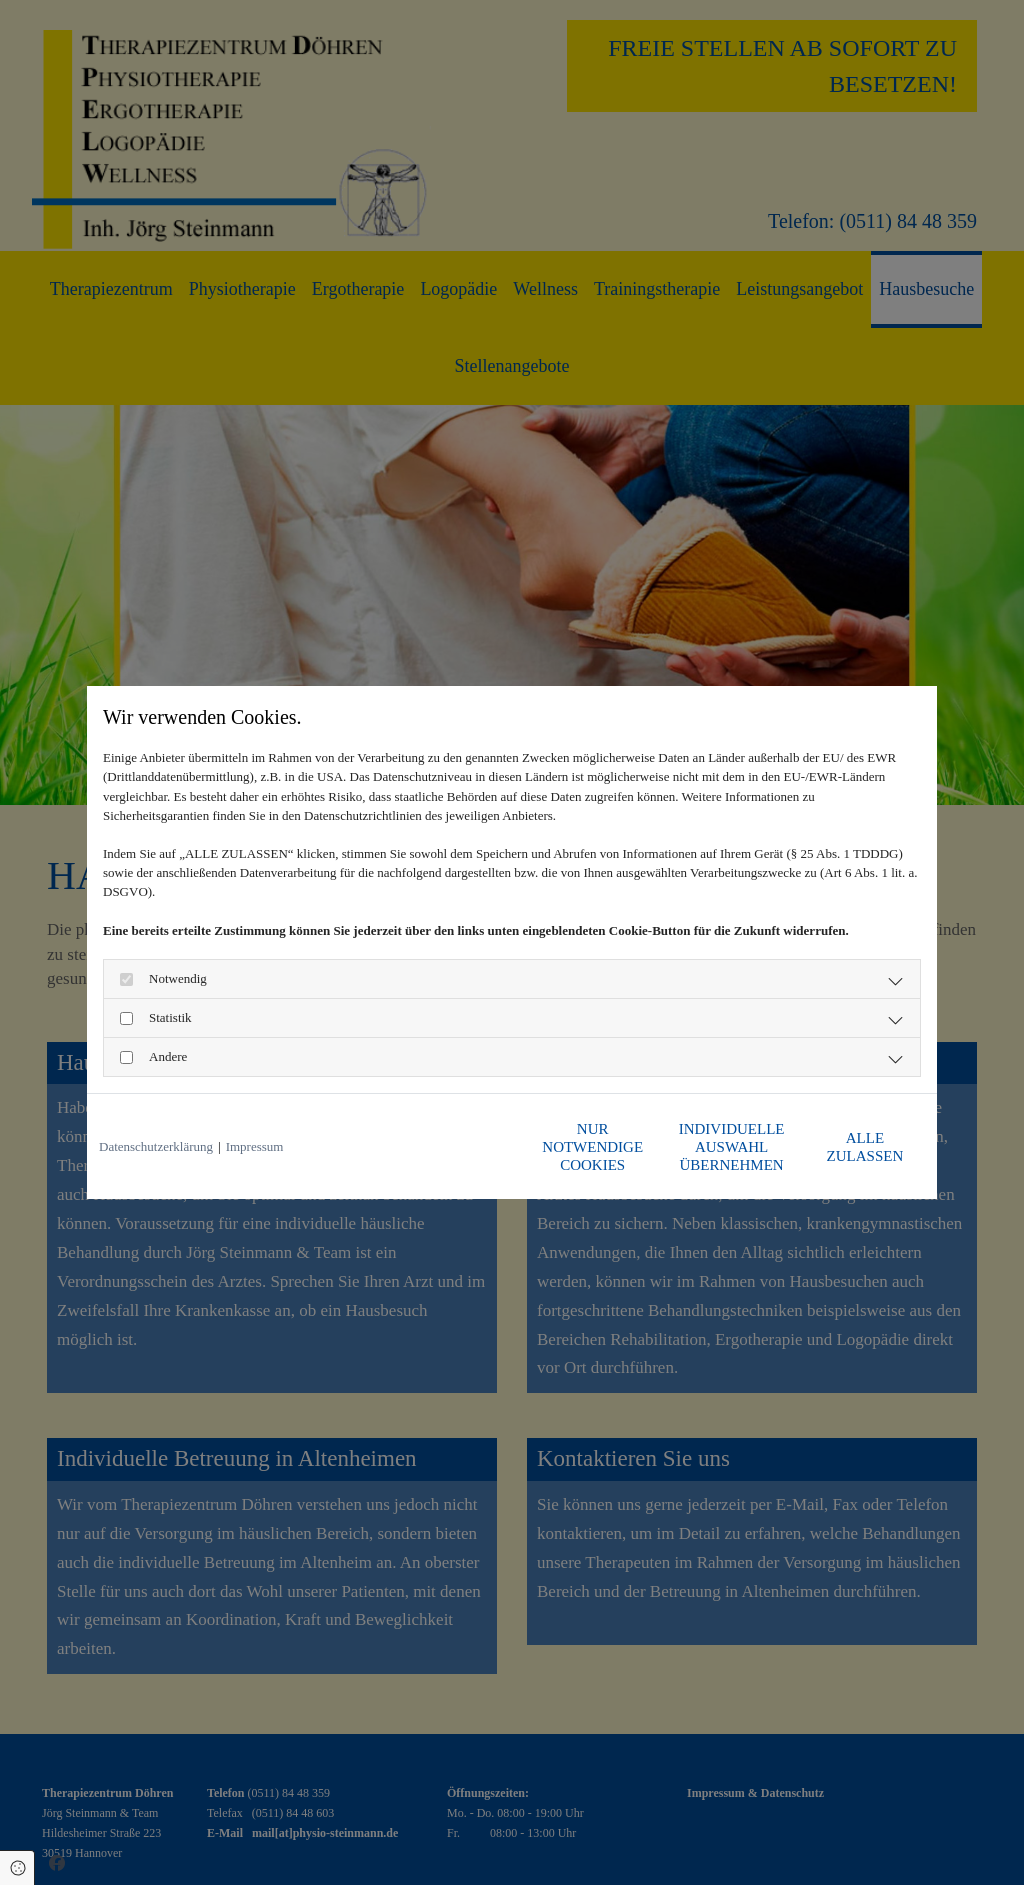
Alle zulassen (832, 1147)
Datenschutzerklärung (156, 1146)
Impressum (255, 1146)
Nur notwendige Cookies (452, 1147)
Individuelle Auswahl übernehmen (643, 1147)
